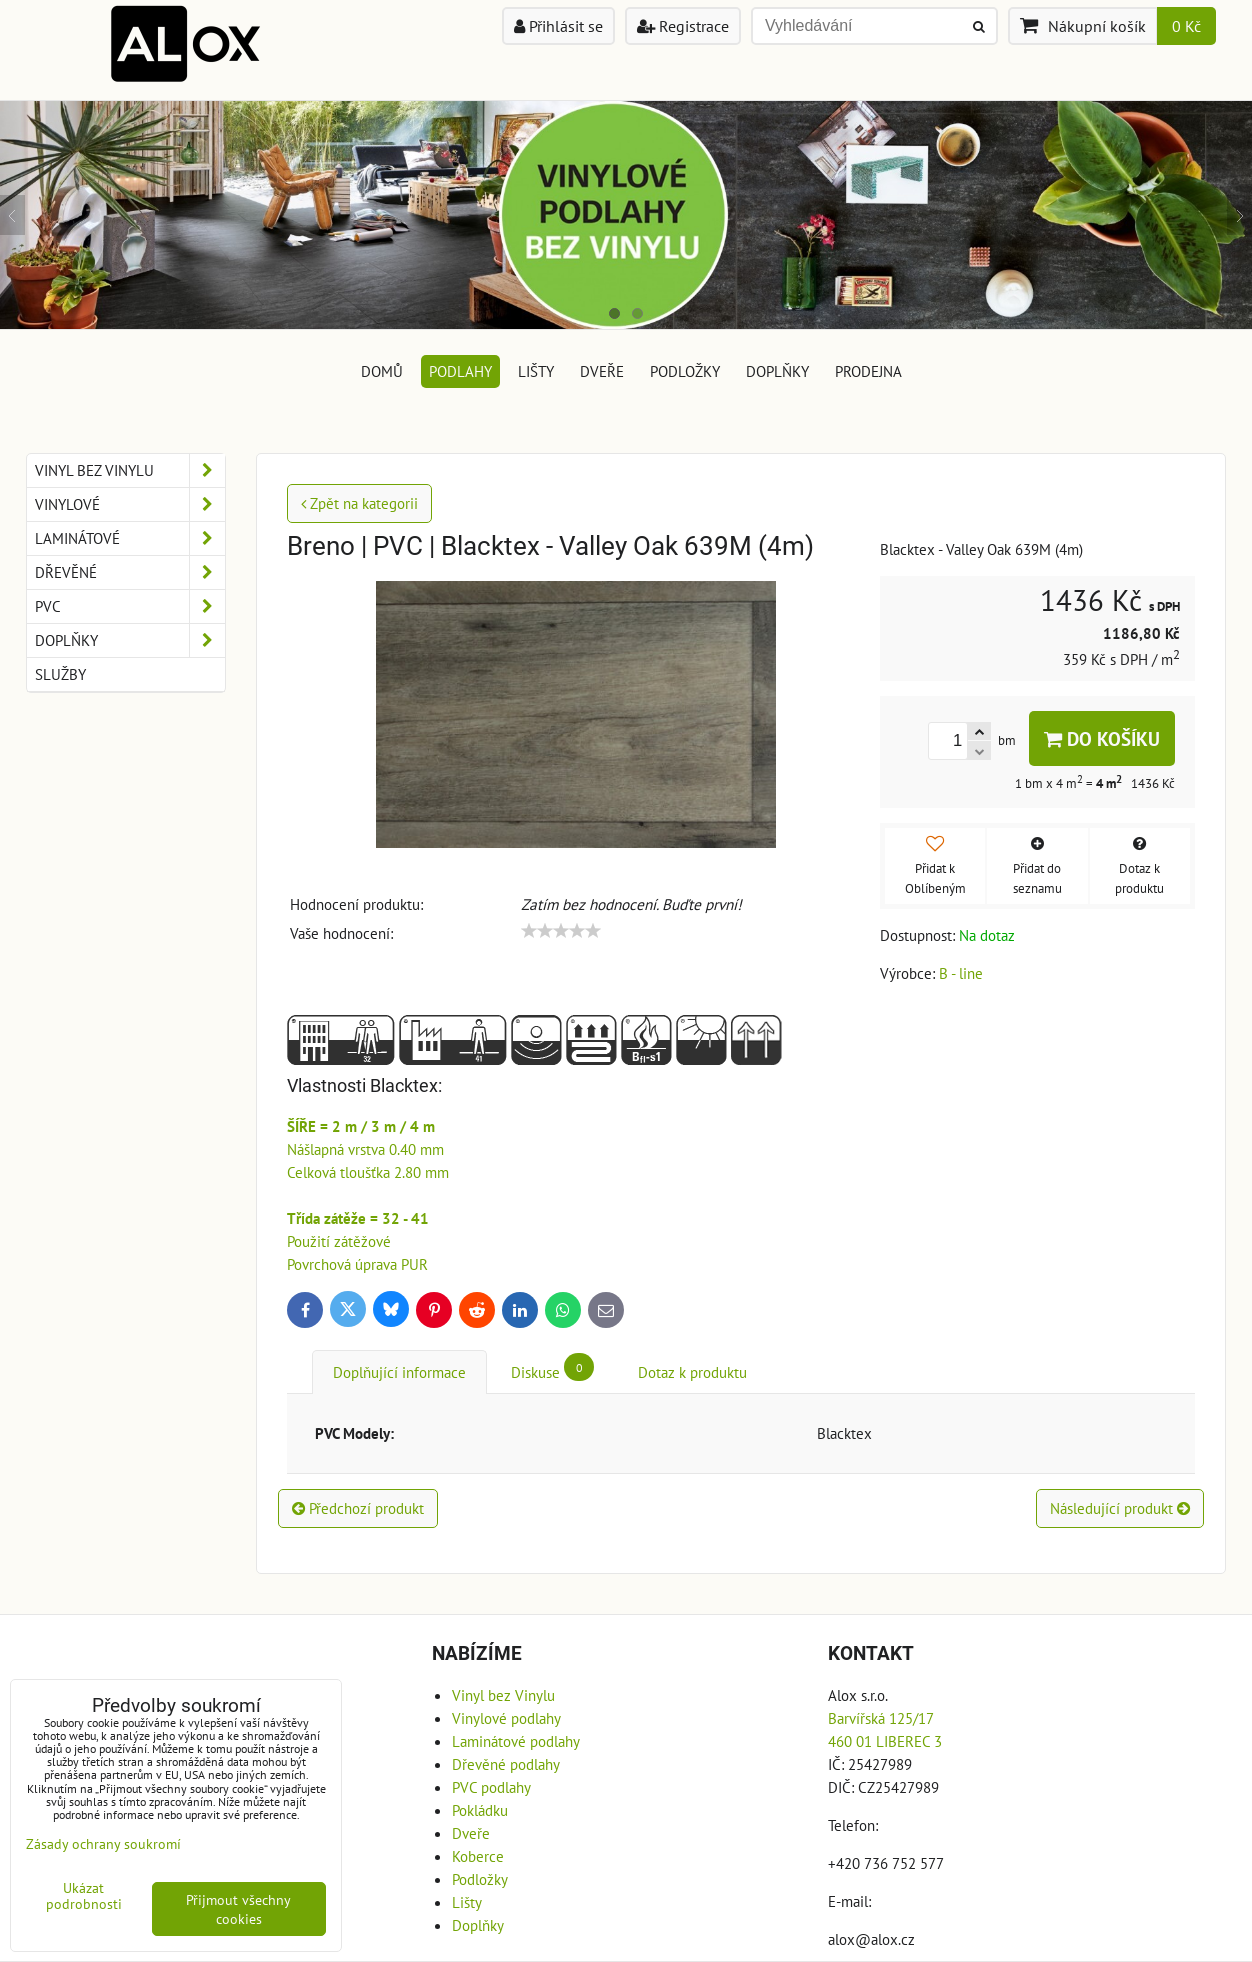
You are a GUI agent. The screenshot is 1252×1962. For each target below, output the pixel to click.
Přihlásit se (558, 26)
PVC (130, 606)
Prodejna (868, 371)
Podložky (685, 371)
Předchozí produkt (358, 1508)
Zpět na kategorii (359, 503)
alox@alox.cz (871, 1939)
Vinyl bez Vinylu (130, 470)
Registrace (683, 26)
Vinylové (130, 504)
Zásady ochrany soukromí (103, 1843)
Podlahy (460, 371)
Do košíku (1102, 738)
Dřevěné (130, 572)
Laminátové (130, 538)
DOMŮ (382, 371)
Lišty (536, 371)
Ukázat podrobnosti (84, 1896)
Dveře (602, 371)
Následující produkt (1120, 1508)
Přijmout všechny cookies (238, 1909)
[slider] (561, 931)
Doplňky (777, 371)
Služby (60, 674)
